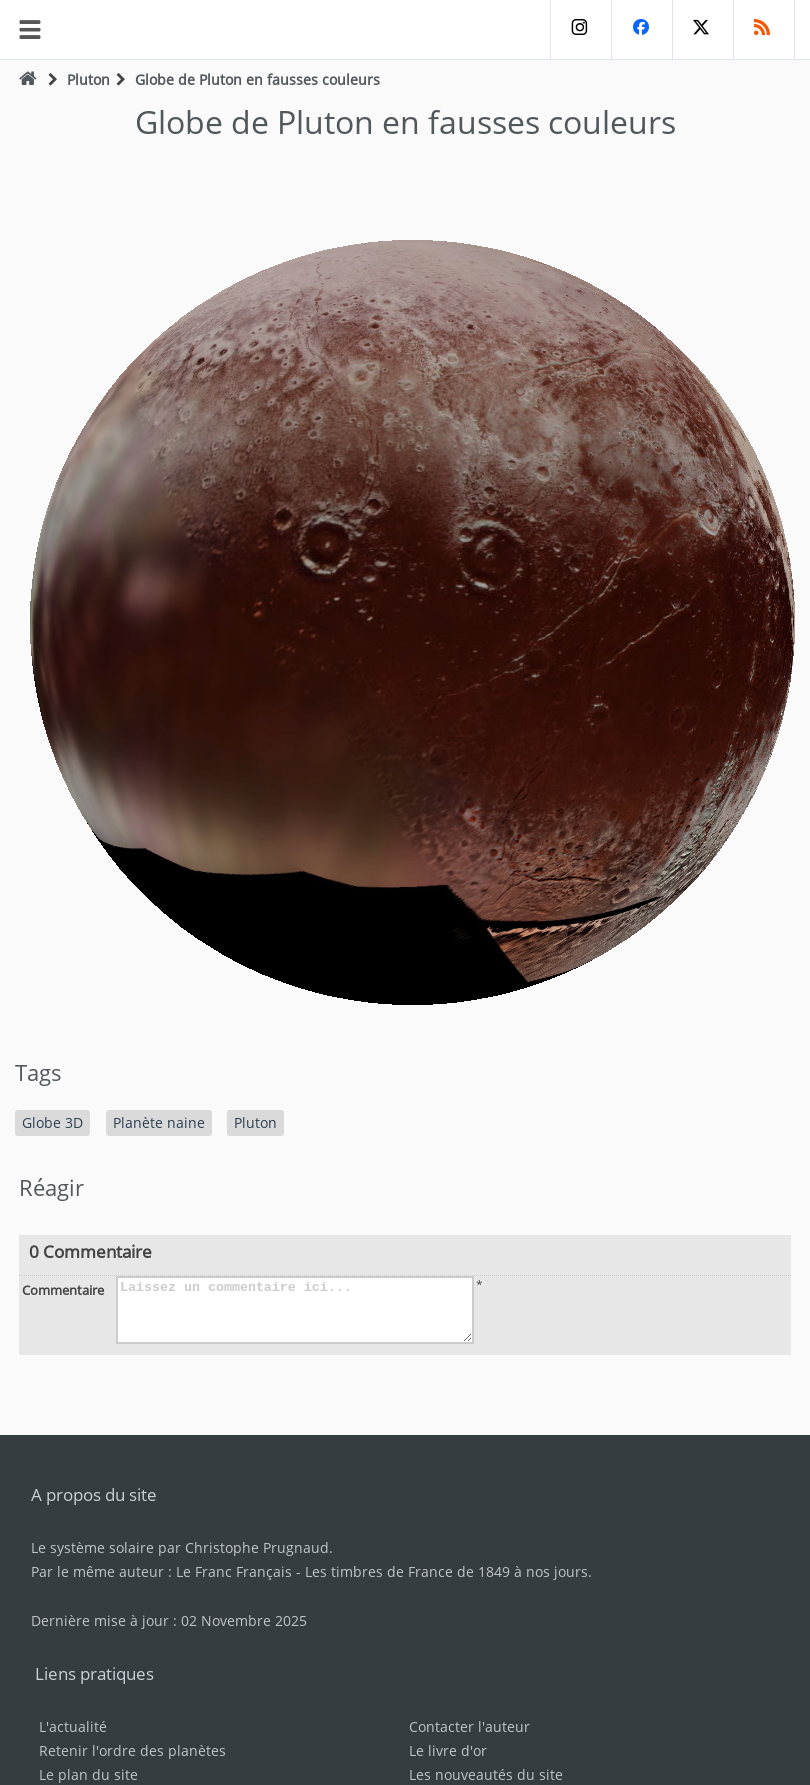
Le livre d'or (448, 1750)
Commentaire (63, 1290)
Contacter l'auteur (469, 1726)
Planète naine (159, 1122)
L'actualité (73, 1726)
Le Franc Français (234, 1571)
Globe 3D (52, 1122)
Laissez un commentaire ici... (295, 1310)
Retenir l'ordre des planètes (132, 1750)
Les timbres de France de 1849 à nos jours (446, 1571)
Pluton (88, 79)
